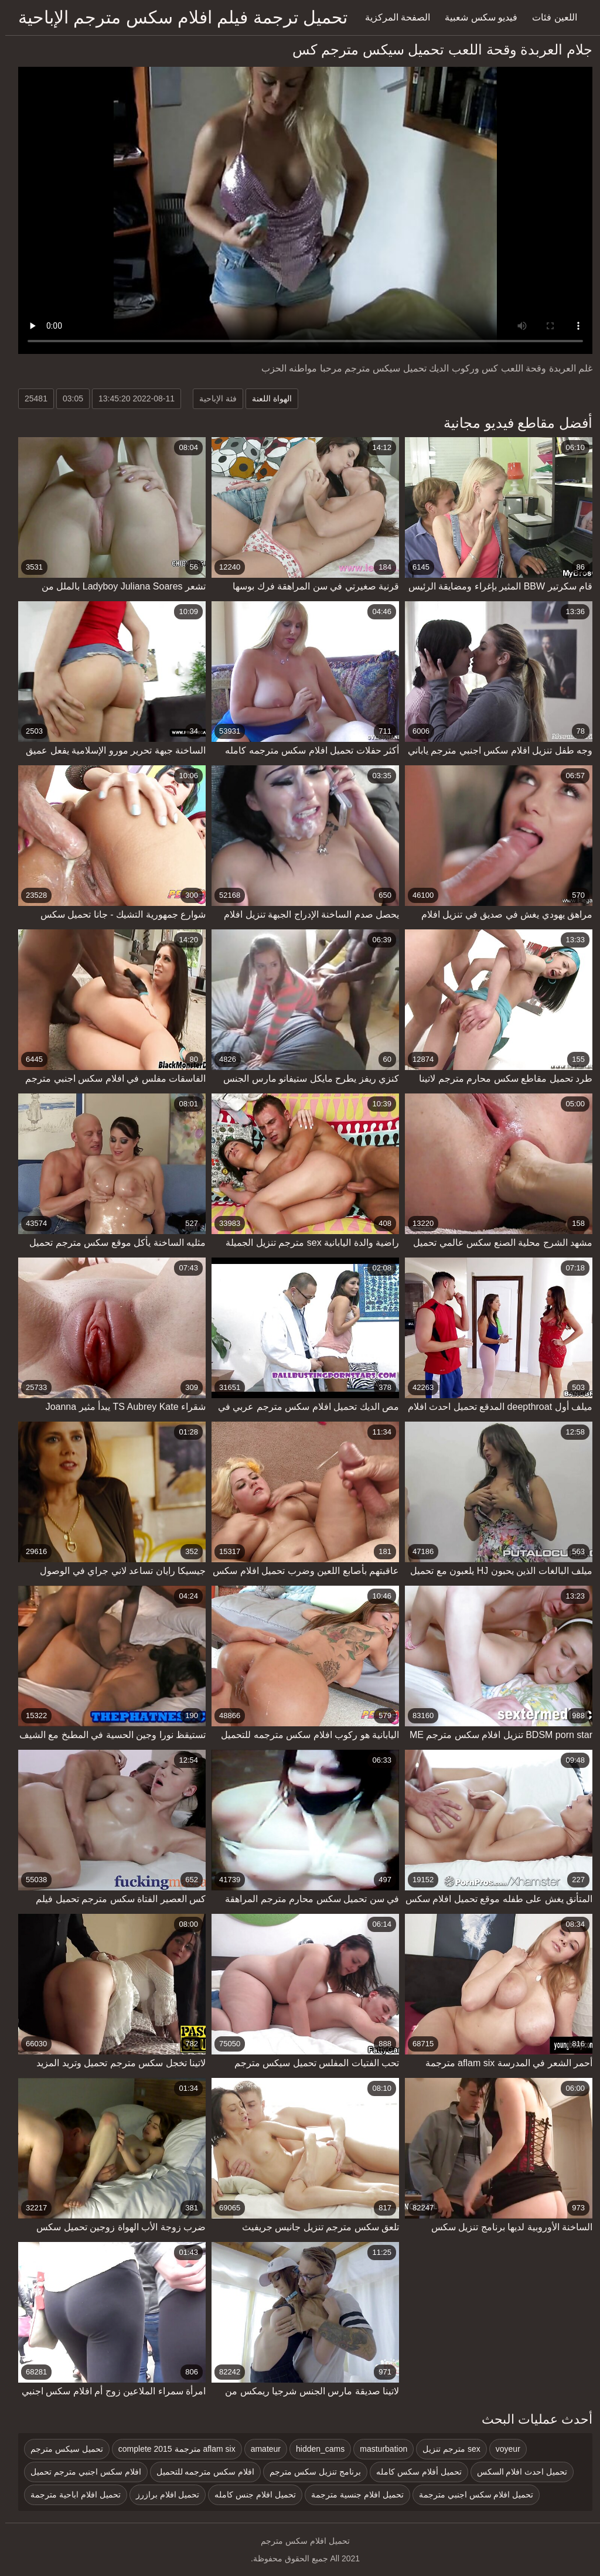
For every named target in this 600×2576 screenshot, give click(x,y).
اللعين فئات (549, 17)
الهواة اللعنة (267, 398)
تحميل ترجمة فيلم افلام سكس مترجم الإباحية (177, 17)
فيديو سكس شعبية (475, 17)
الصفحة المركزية (392, 17)
